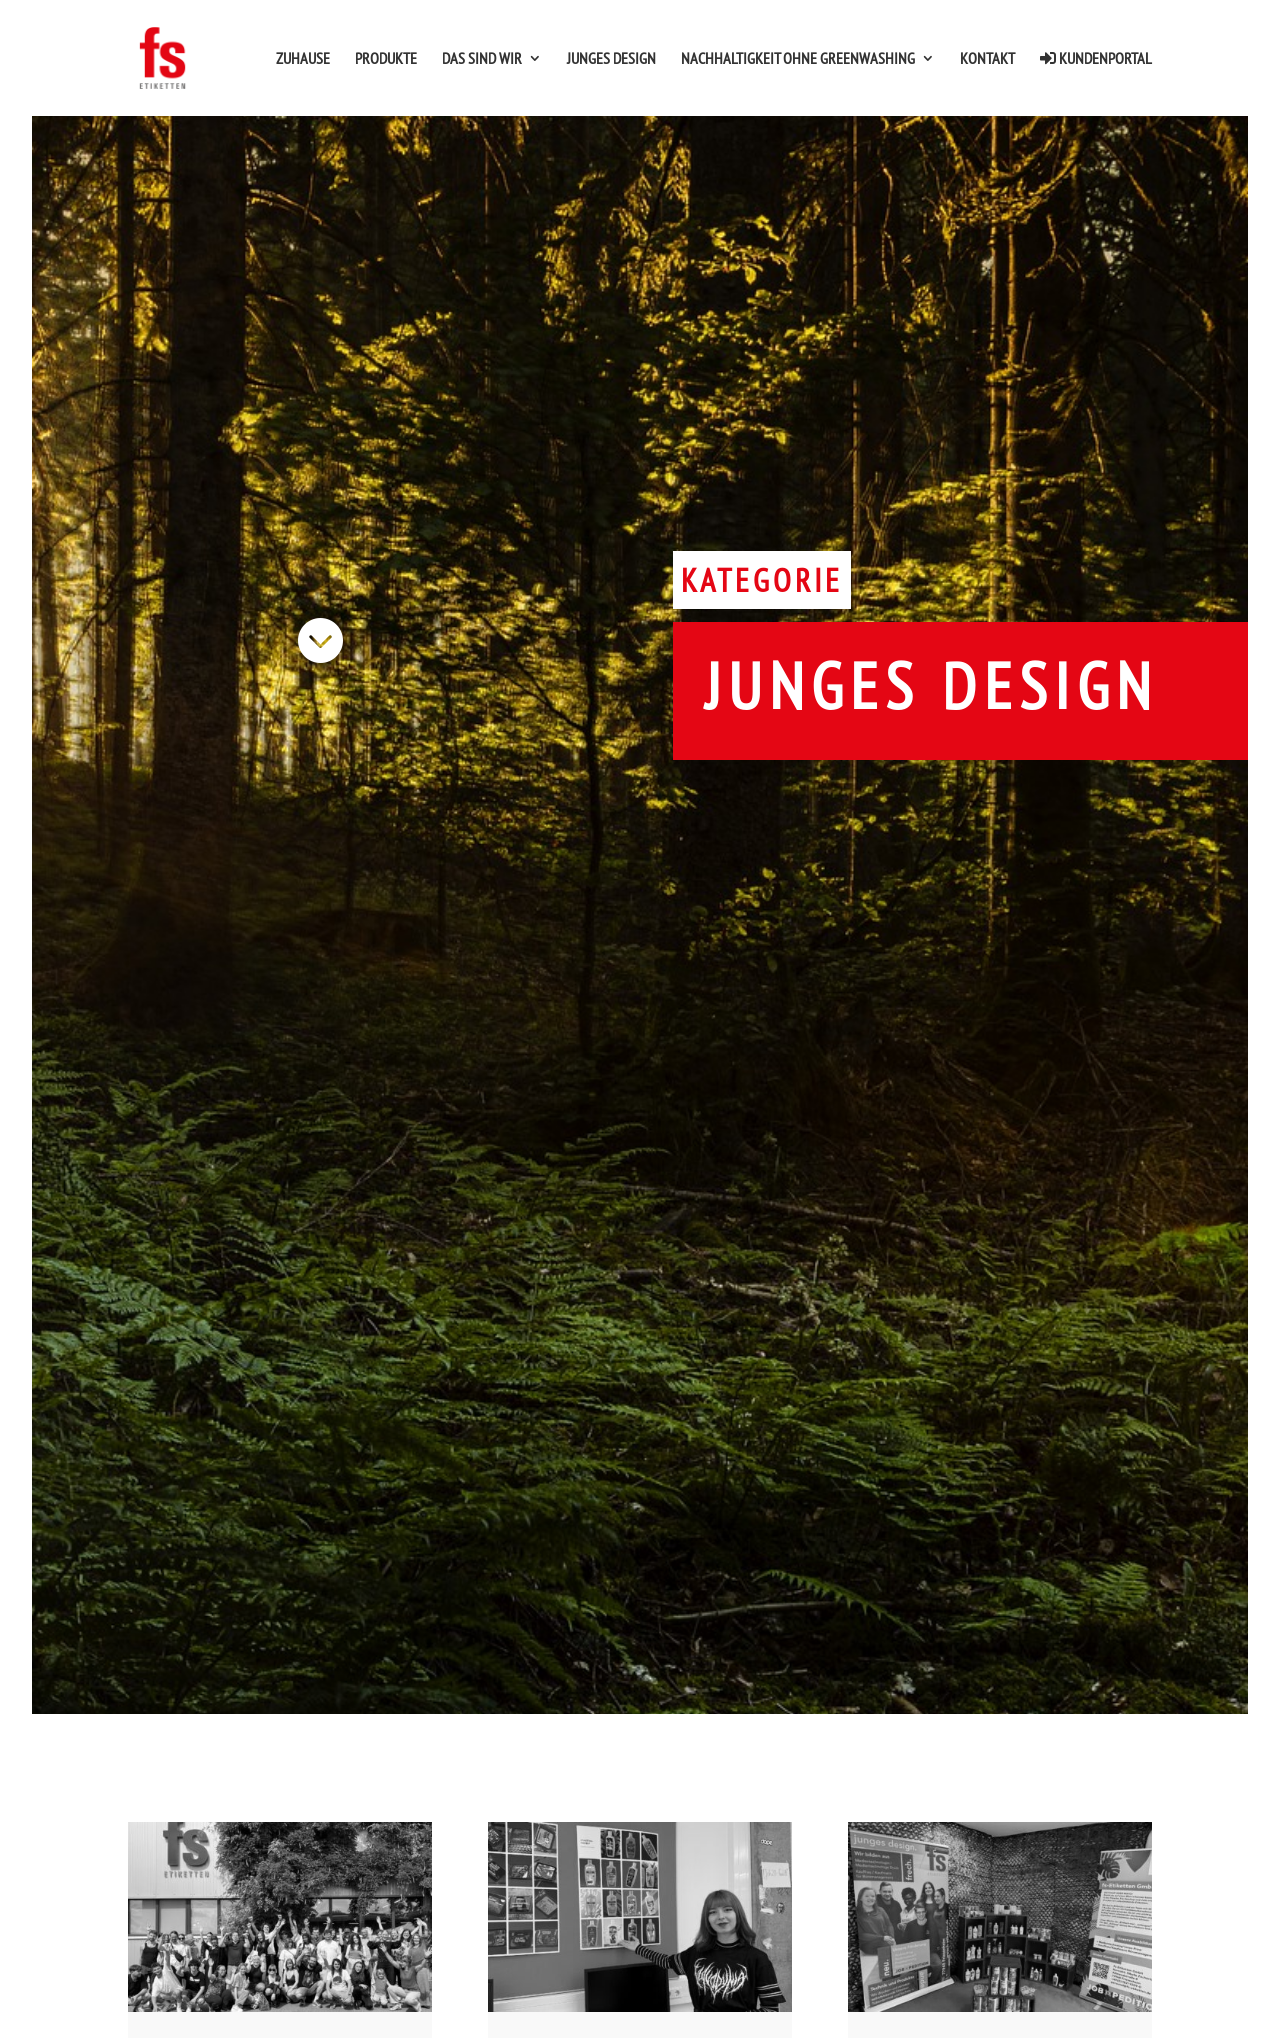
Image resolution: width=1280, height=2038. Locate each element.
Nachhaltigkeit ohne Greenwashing (798, 59)
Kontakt (987, 59)
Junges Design (611, 59)
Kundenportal (1096, 59)
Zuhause (303, 59)
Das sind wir (482, 59)
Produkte (386, 59)
